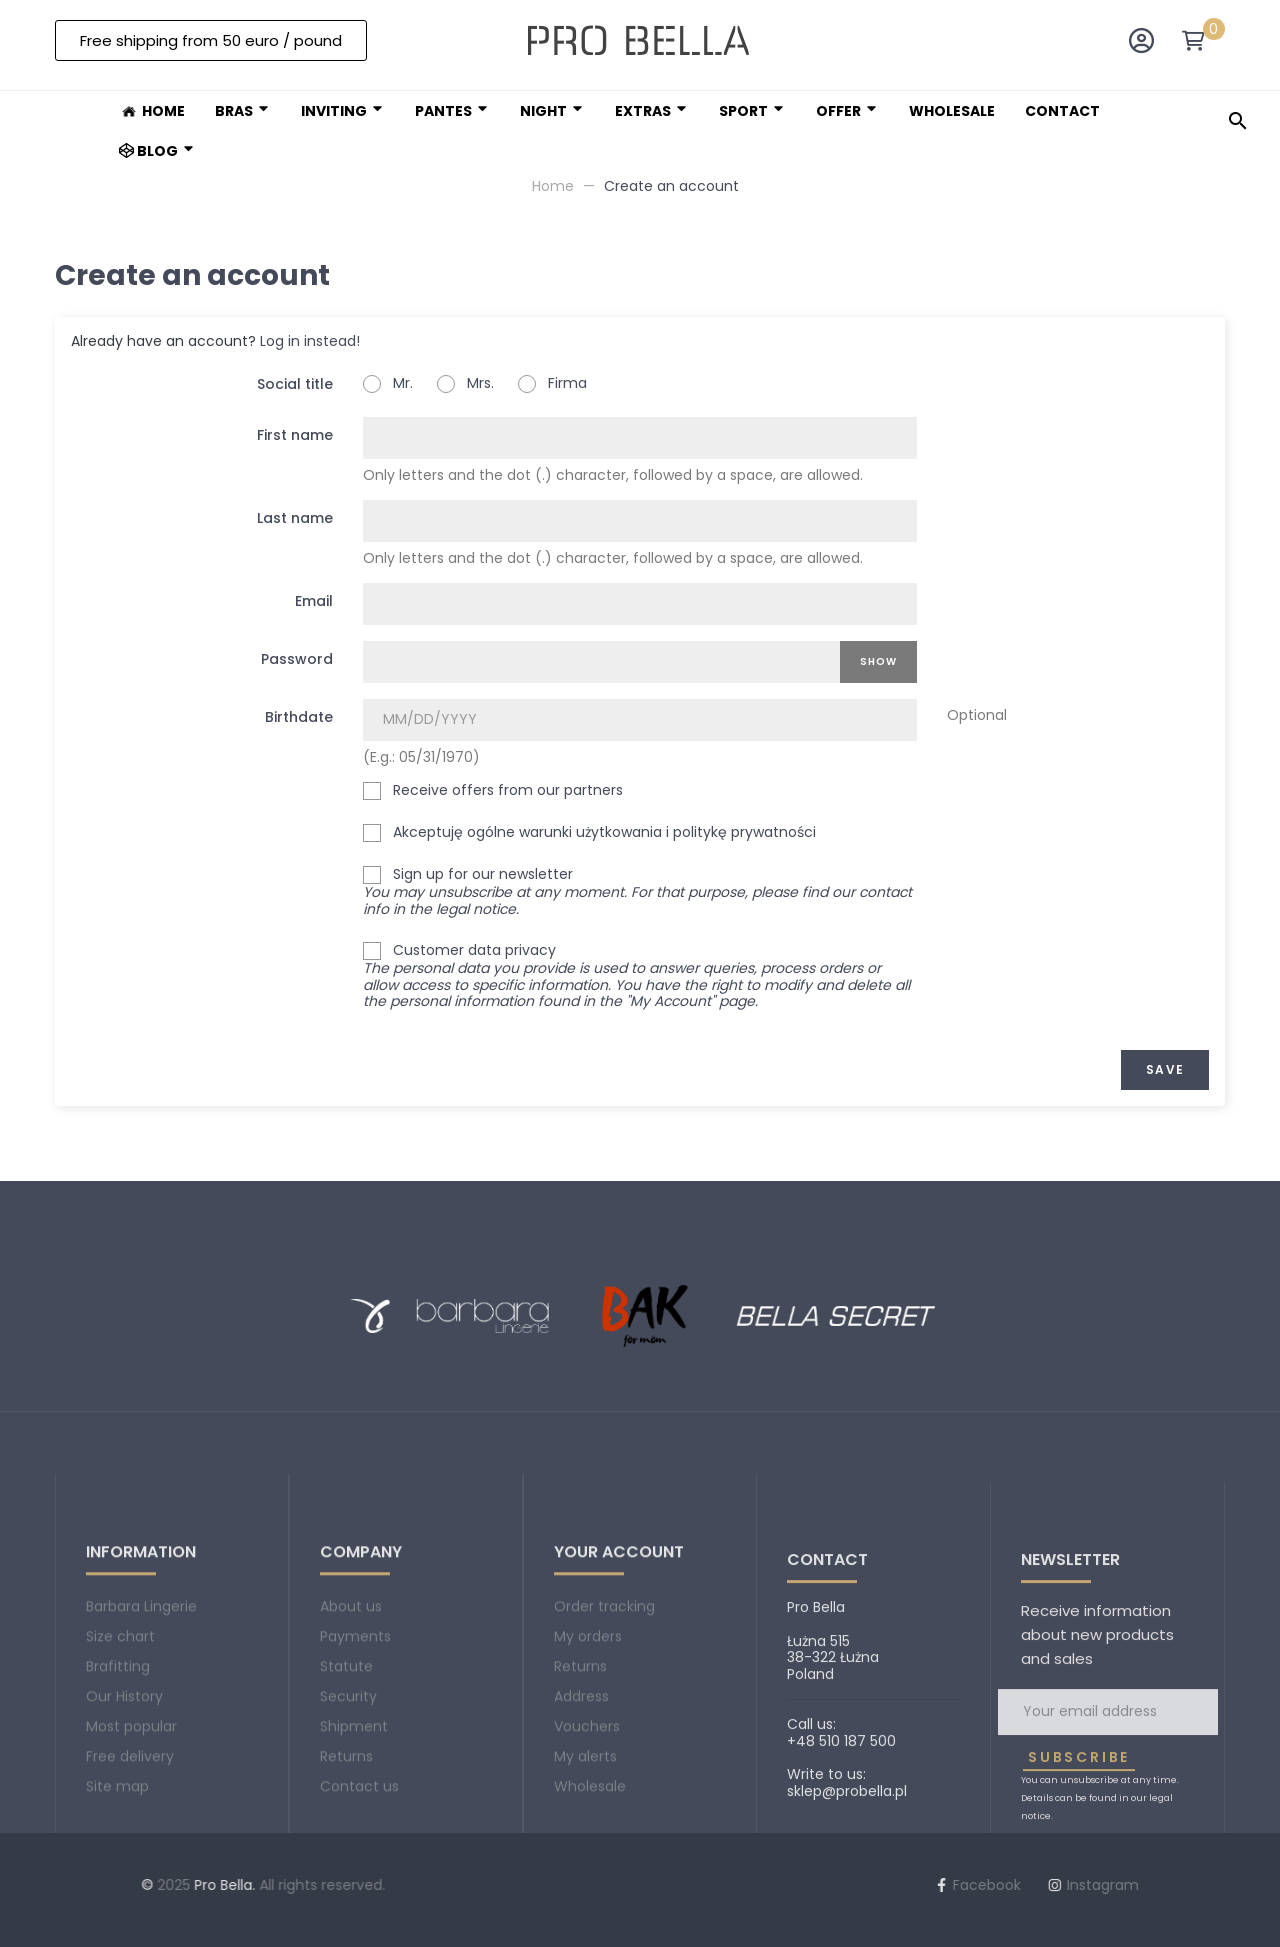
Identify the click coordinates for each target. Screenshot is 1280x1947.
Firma (552, 384)
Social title (295, 383)
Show (878, 661)
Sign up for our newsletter (637, 892)
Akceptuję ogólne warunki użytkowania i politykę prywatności (589, 833)
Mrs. (465, 384)
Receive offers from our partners (493, 791)
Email (314, 600)
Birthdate (299, 716)
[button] (211, 40)
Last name (295, 517)
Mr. (388, 384)
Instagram (611, 1885)
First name (295, 434)
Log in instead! (310, 341)
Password (297, 658)
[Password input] (601, 662)
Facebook (495, 1885)
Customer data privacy (640, 977)
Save (1165, 1069)
